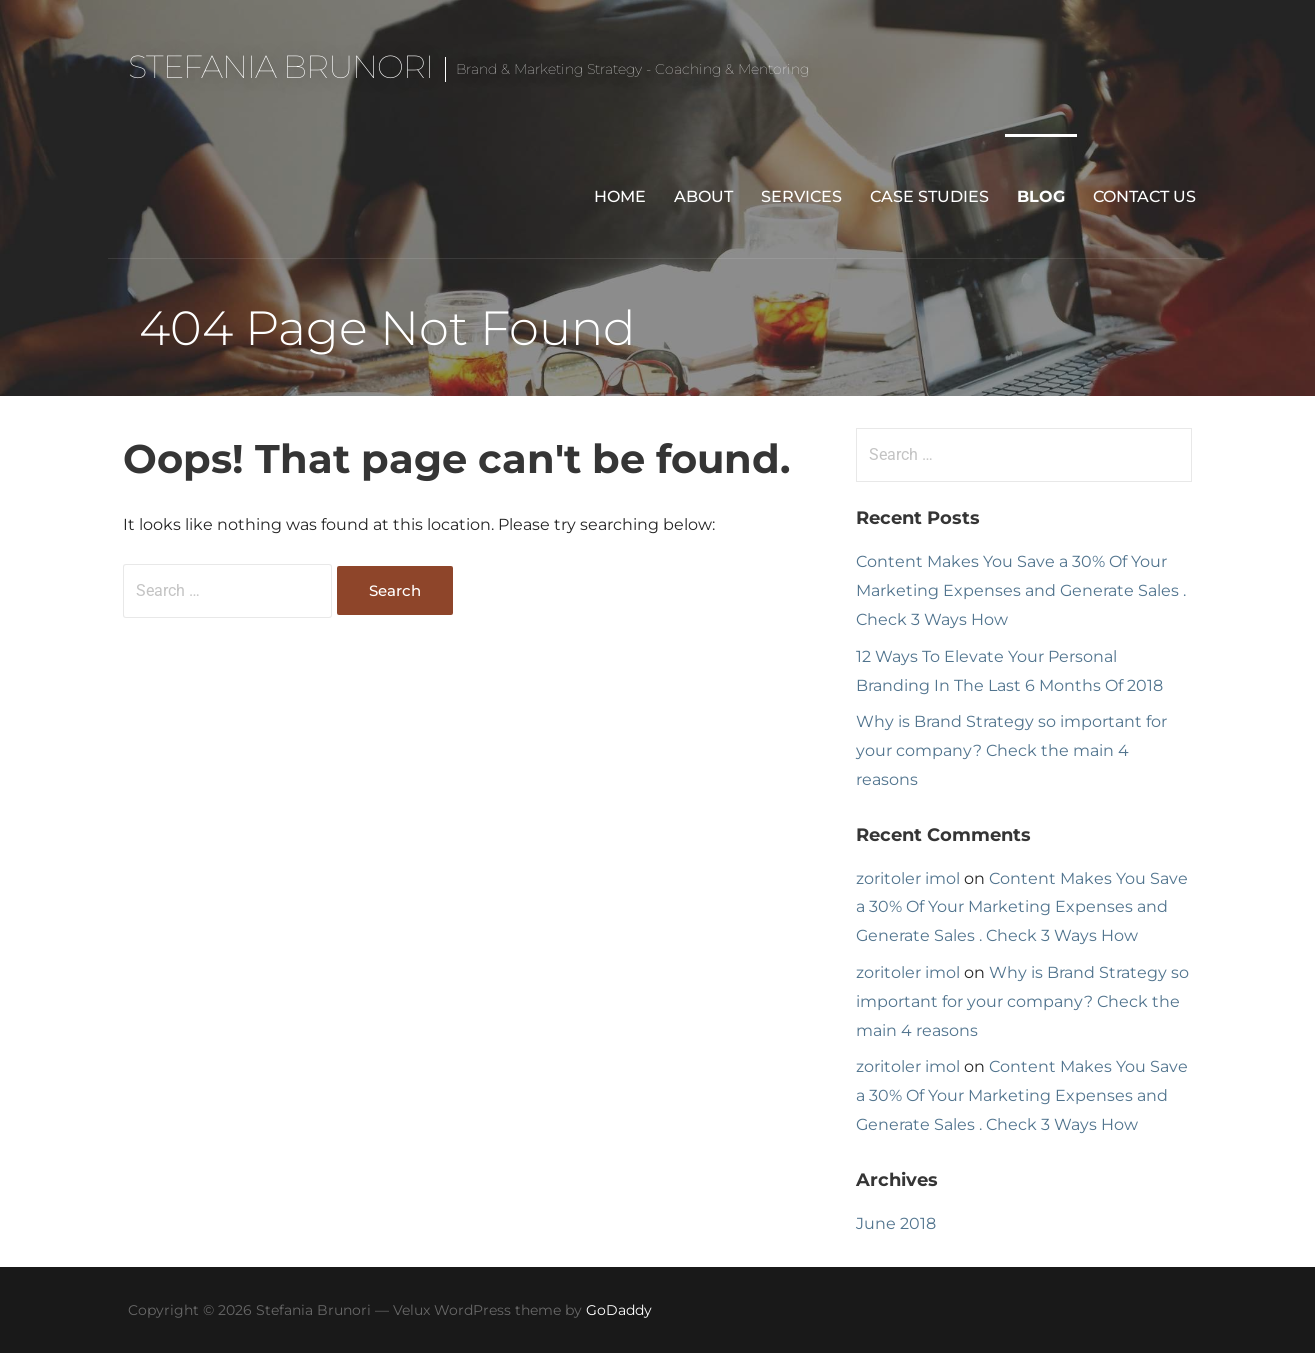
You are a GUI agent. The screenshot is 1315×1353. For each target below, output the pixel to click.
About (703, 196)
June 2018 (896, 1223)
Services (801, 196)
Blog (1041, 196)
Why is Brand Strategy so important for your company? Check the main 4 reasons (1011, 750)
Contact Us (1144, 196)
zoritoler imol (908, 878)
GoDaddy (619, 1310)
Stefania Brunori (281, 66)
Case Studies (929, 196)
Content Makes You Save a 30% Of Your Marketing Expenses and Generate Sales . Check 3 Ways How (1021, 590)
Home (620, 196)
